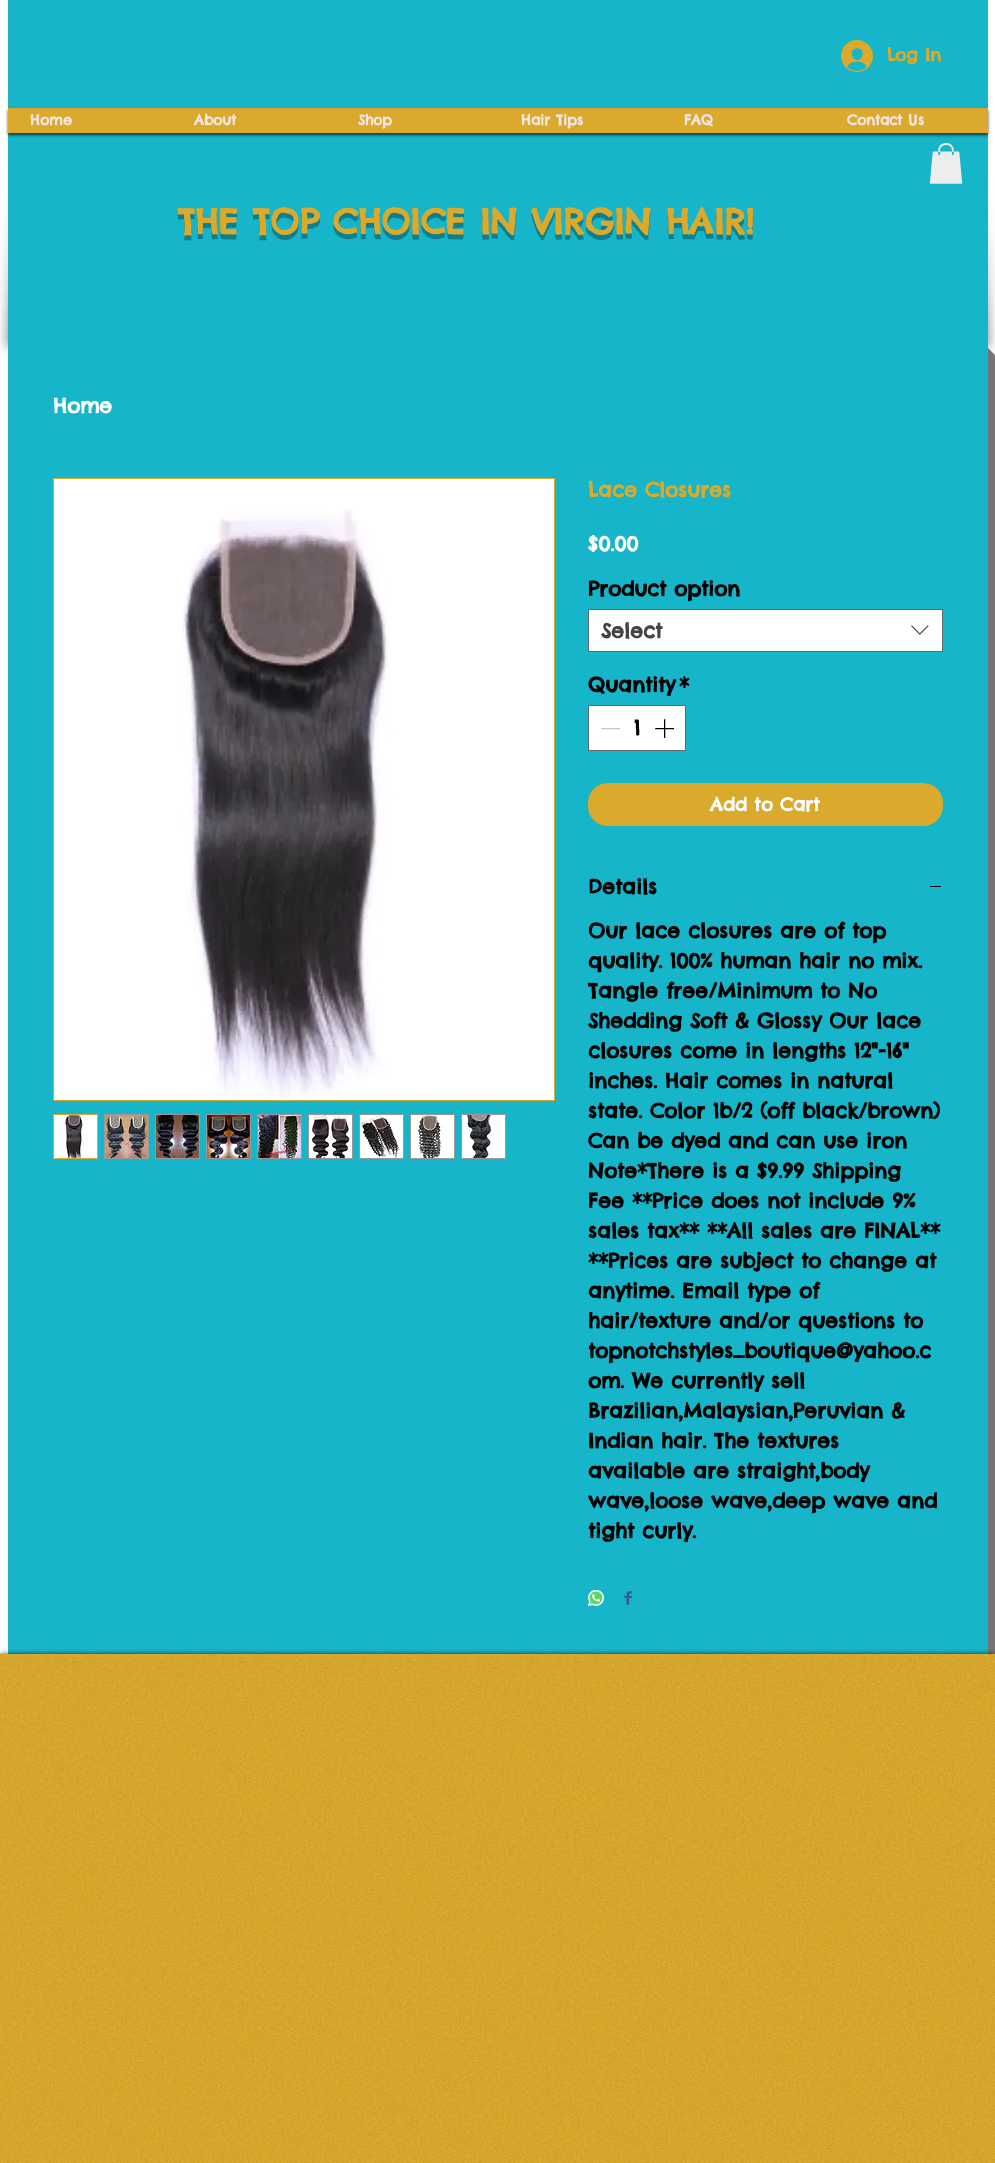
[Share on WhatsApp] (596, 1599)
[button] (946, 163)
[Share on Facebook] (628, 1599)
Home (82, 405)
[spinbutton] (637, 728)
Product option (664, 588)
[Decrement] (608, 728)
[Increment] (666, 728)
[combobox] (765, 630)
